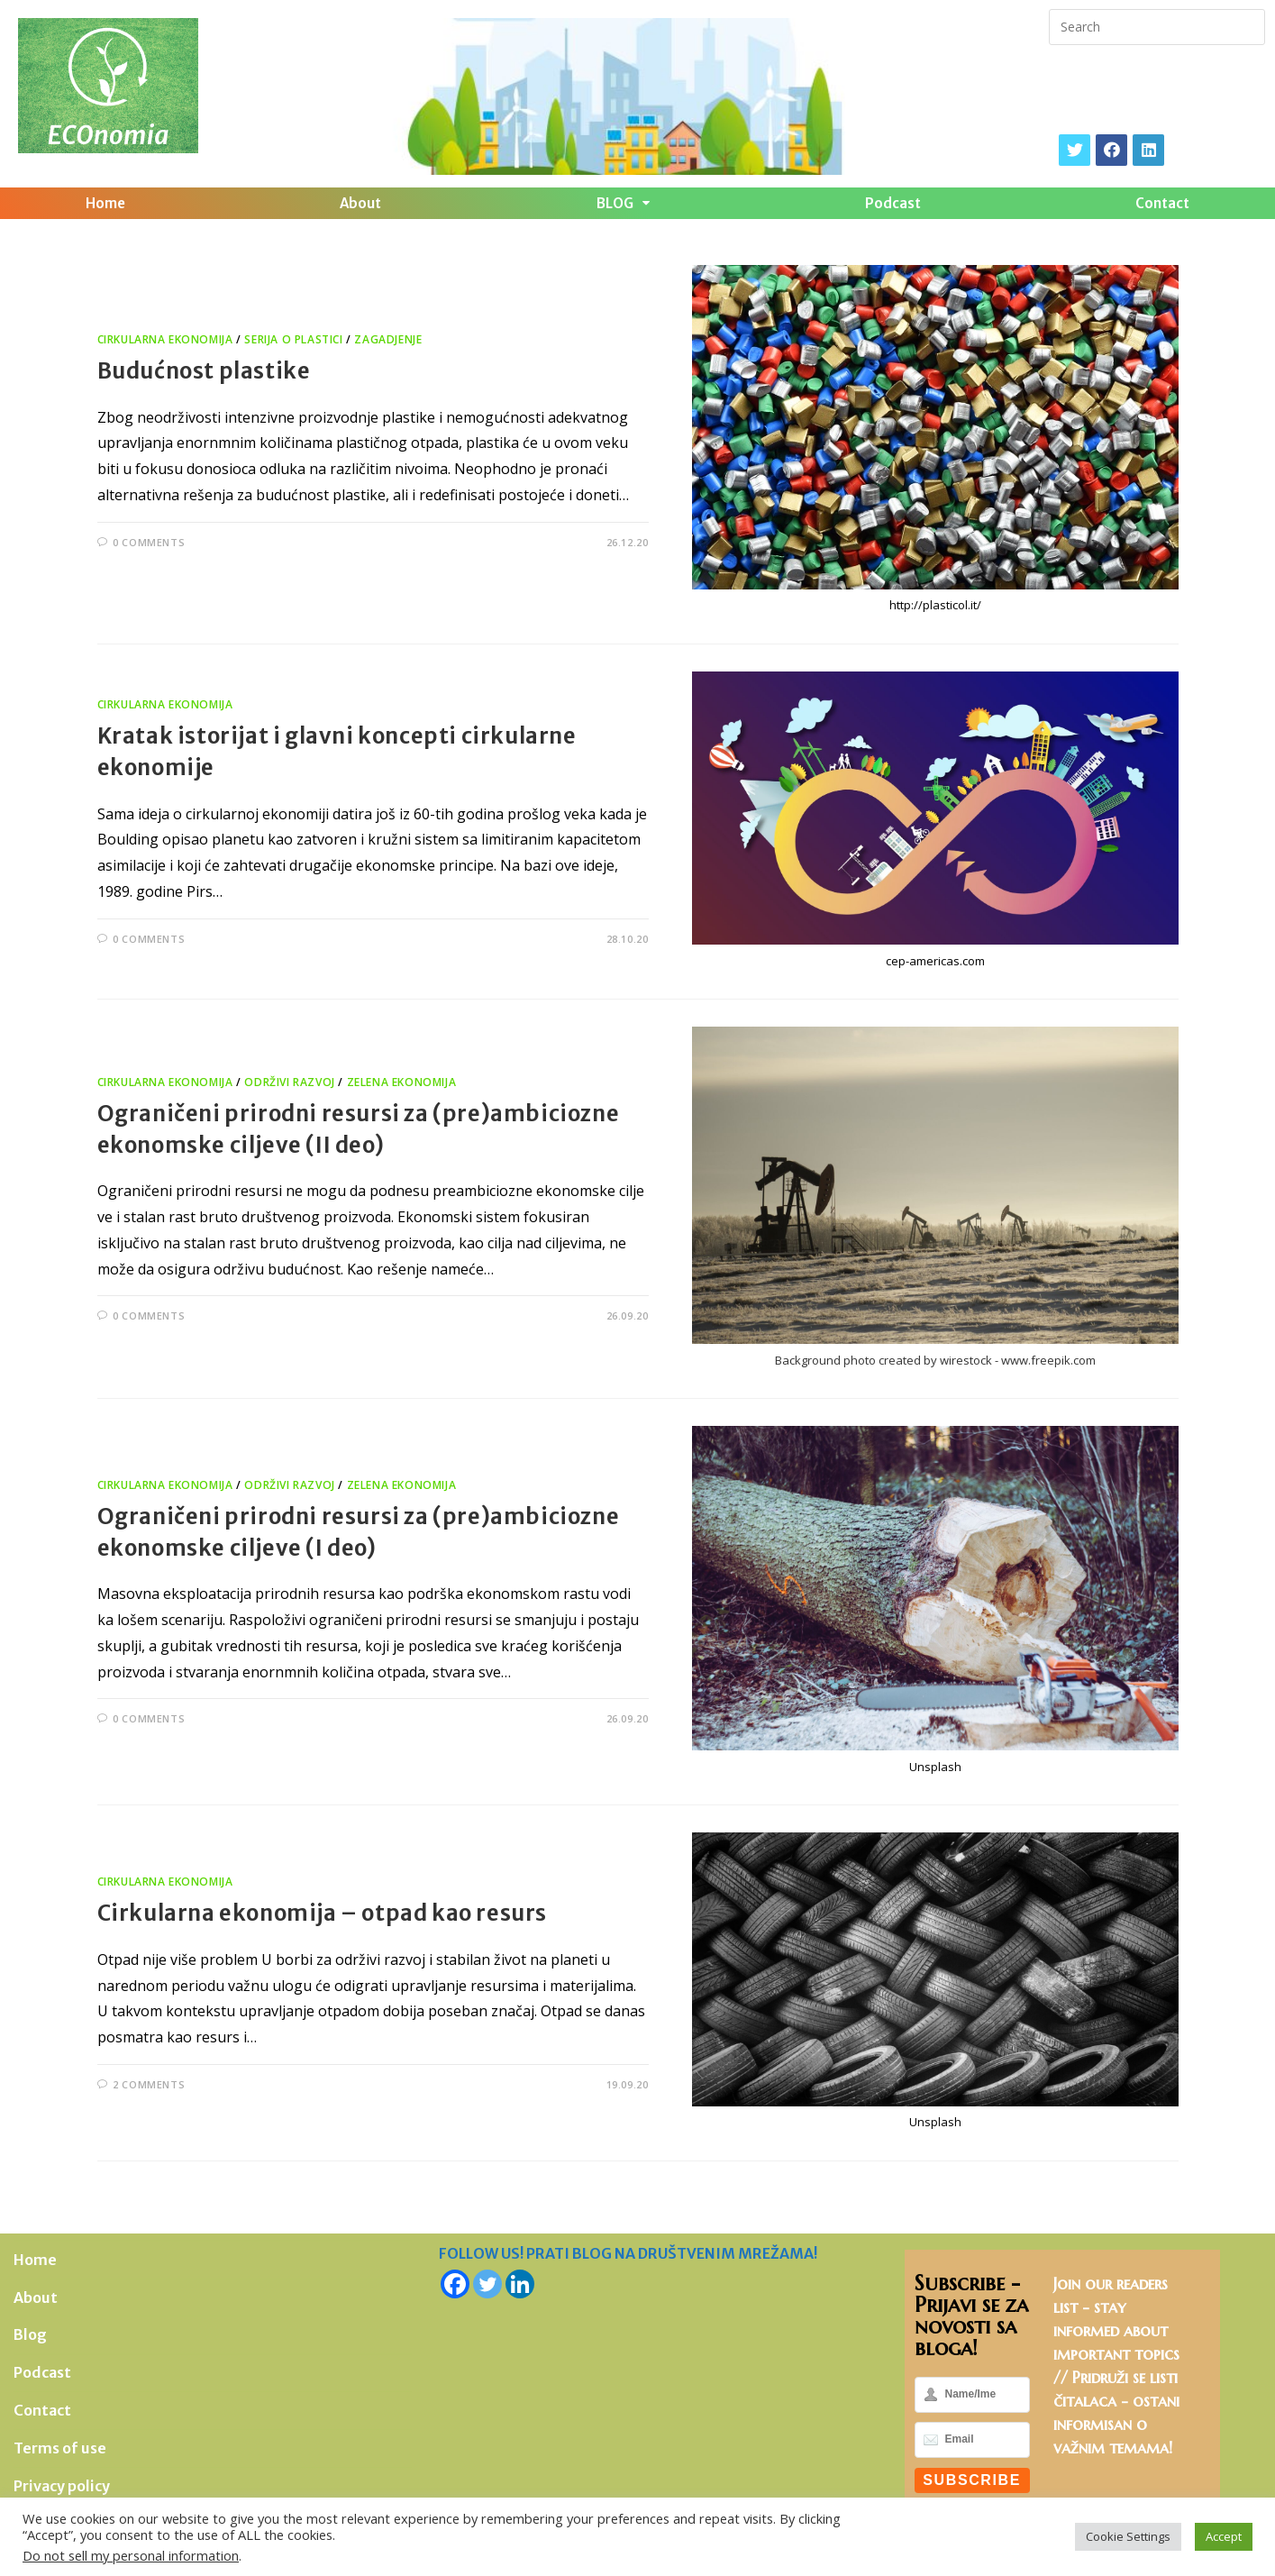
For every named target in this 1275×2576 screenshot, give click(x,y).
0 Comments (149, 542)
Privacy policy (62, 2486)
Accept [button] (1224, 2536)
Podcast (893, 203)
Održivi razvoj (289, 1082)
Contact (1162, 203)
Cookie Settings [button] (1128, 2536)
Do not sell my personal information (131, 2555)
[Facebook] (1111, 150)
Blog (30, 2334)
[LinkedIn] (1148, 150)
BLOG (623, 203)
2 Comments (149, 2084)
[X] (1074, 150)
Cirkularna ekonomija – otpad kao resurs (322, 1913)
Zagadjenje (388, 339)
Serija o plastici (293, 339)
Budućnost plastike (204, 371)
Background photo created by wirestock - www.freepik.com (935, 1360)
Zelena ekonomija (402, 1082)
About (360, 203)
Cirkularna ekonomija (165, 339)
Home (105, 203)
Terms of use (60, 2448)
